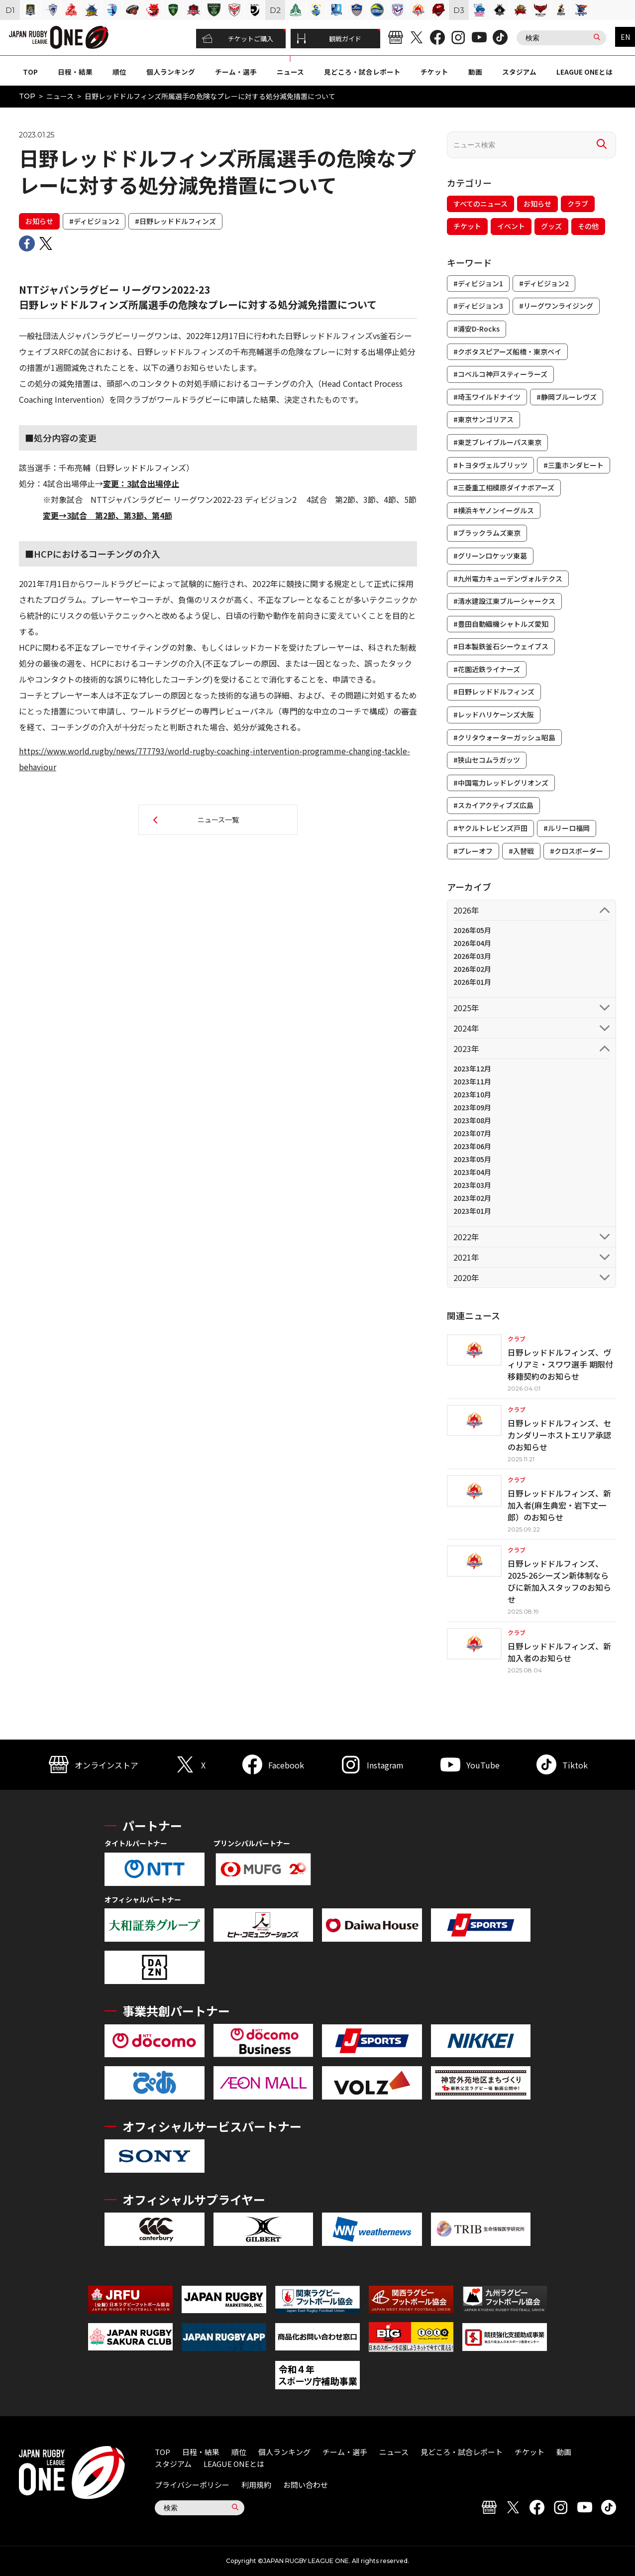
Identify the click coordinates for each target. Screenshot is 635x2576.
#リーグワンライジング (556, 306)
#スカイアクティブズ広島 (493, 805)
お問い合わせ (305, 2484)
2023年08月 (472, 1120)
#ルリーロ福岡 (566, 828)
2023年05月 (472, 1159)
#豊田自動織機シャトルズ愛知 (500, 624)
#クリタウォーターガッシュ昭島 (504, 737)
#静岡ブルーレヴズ (566, 397)
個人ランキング (170, 72)
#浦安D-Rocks (476, 329)
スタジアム (519, 72)
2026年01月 (472, 982)
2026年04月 (472, 943)
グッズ (551, 226)
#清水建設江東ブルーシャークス (504, 601)
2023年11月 (472, 1081)
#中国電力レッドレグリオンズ (500, 783)
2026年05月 (472, 930)
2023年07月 (472, 1133)
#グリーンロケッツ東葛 (490, 556)
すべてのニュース (480, 204)
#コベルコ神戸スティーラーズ (500, 374)
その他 (588, 226)
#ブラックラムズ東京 (487, 533)
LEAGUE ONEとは (584, 72)
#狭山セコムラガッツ (486, 760)
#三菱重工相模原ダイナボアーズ (503, 487)
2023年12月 (472, 1068)
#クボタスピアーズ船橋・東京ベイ (507, 351)
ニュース (290, 72)
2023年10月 (472, 1094)
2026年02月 (472, 969)
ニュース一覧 (218, 819)
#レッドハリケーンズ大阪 (493, 714)
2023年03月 (472, 1185)
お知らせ (39, 221)
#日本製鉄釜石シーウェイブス (500, 646)
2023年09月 (472, 1107)
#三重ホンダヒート (573, 465)
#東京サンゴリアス (483, 419)
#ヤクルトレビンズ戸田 (490, 828)
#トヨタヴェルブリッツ (490, 465)
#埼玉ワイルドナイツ (487, 397)
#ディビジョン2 (94, 221)
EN (625, 37)
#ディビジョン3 (478, 306)
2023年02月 (472, 1198)
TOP (30, 72)
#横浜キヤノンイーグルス (493, 510)
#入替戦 (521, 851)
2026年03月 (472, 956)
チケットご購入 (237, 38)
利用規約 (256, 2484)
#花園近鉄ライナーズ (486, 669)
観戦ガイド (329, 38)
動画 (475, 72)
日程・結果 (75, 72)
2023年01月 (472, 1211)
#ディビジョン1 (478, 283)
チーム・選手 (236, 72)
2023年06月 (472, 1146)
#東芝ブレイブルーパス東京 (497, 442)
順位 (119, 72)
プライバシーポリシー (192, 2484)
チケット (434, 72)
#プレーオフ (473, 851)
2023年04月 (472, 1172)
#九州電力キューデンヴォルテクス (507, 579)
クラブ (577, 204)
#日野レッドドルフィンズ (175, 221)
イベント (511, 226)
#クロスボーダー (576, 851)
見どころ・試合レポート (362, 72)
